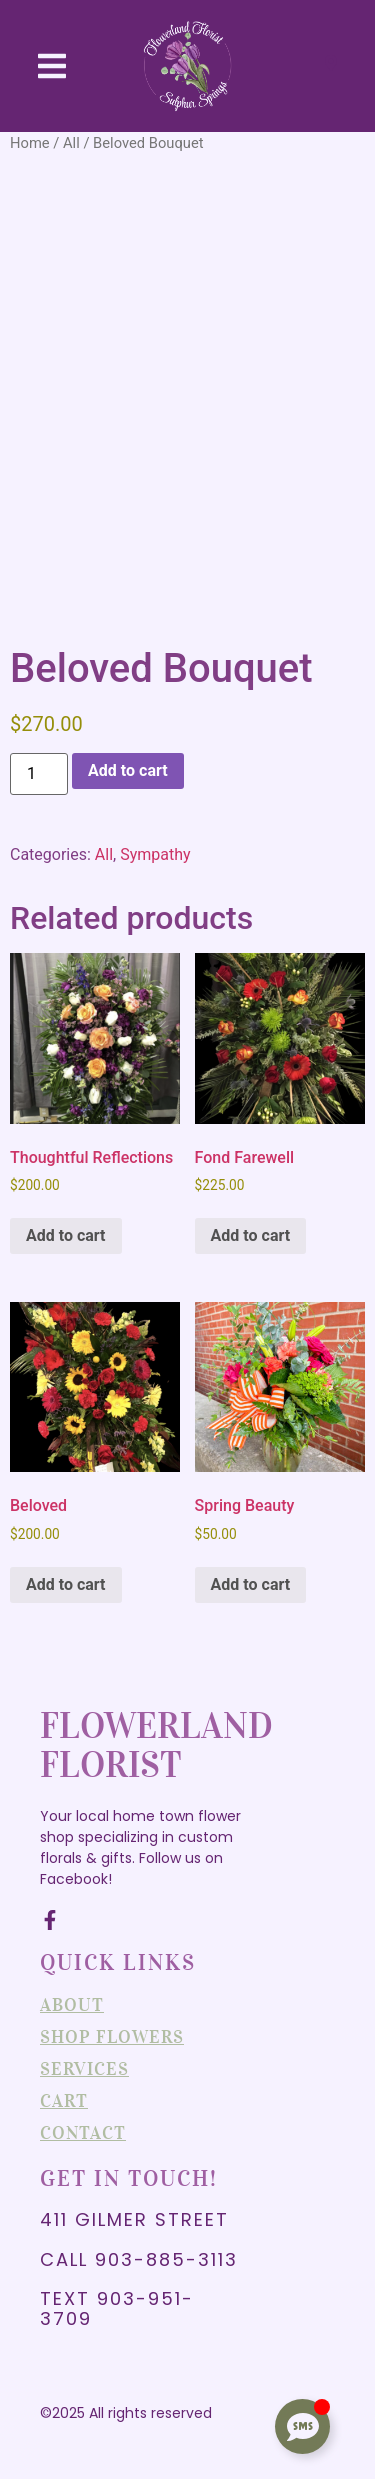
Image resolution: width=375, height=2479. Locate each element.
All (71, 143)
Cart (64, 2101)
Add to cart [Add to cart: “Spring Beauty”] (251, 1584)
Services (84, 2069)
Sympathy (155, 854)
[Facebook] (50, 1920)
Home (30, 143)
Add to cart (128, 770)
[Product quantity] (39, 774)
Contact (83, 2133)
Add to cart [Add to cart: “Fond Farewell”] (251, 1235)
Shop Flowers (112, 2037)
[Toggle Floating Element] (302, 2426)
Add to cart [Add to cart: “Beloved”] (66, 1584)
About (72, 2005)
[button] (52, 66)
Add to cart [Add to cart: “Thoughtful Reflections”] (66, 1235)
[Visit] (331, 66)
